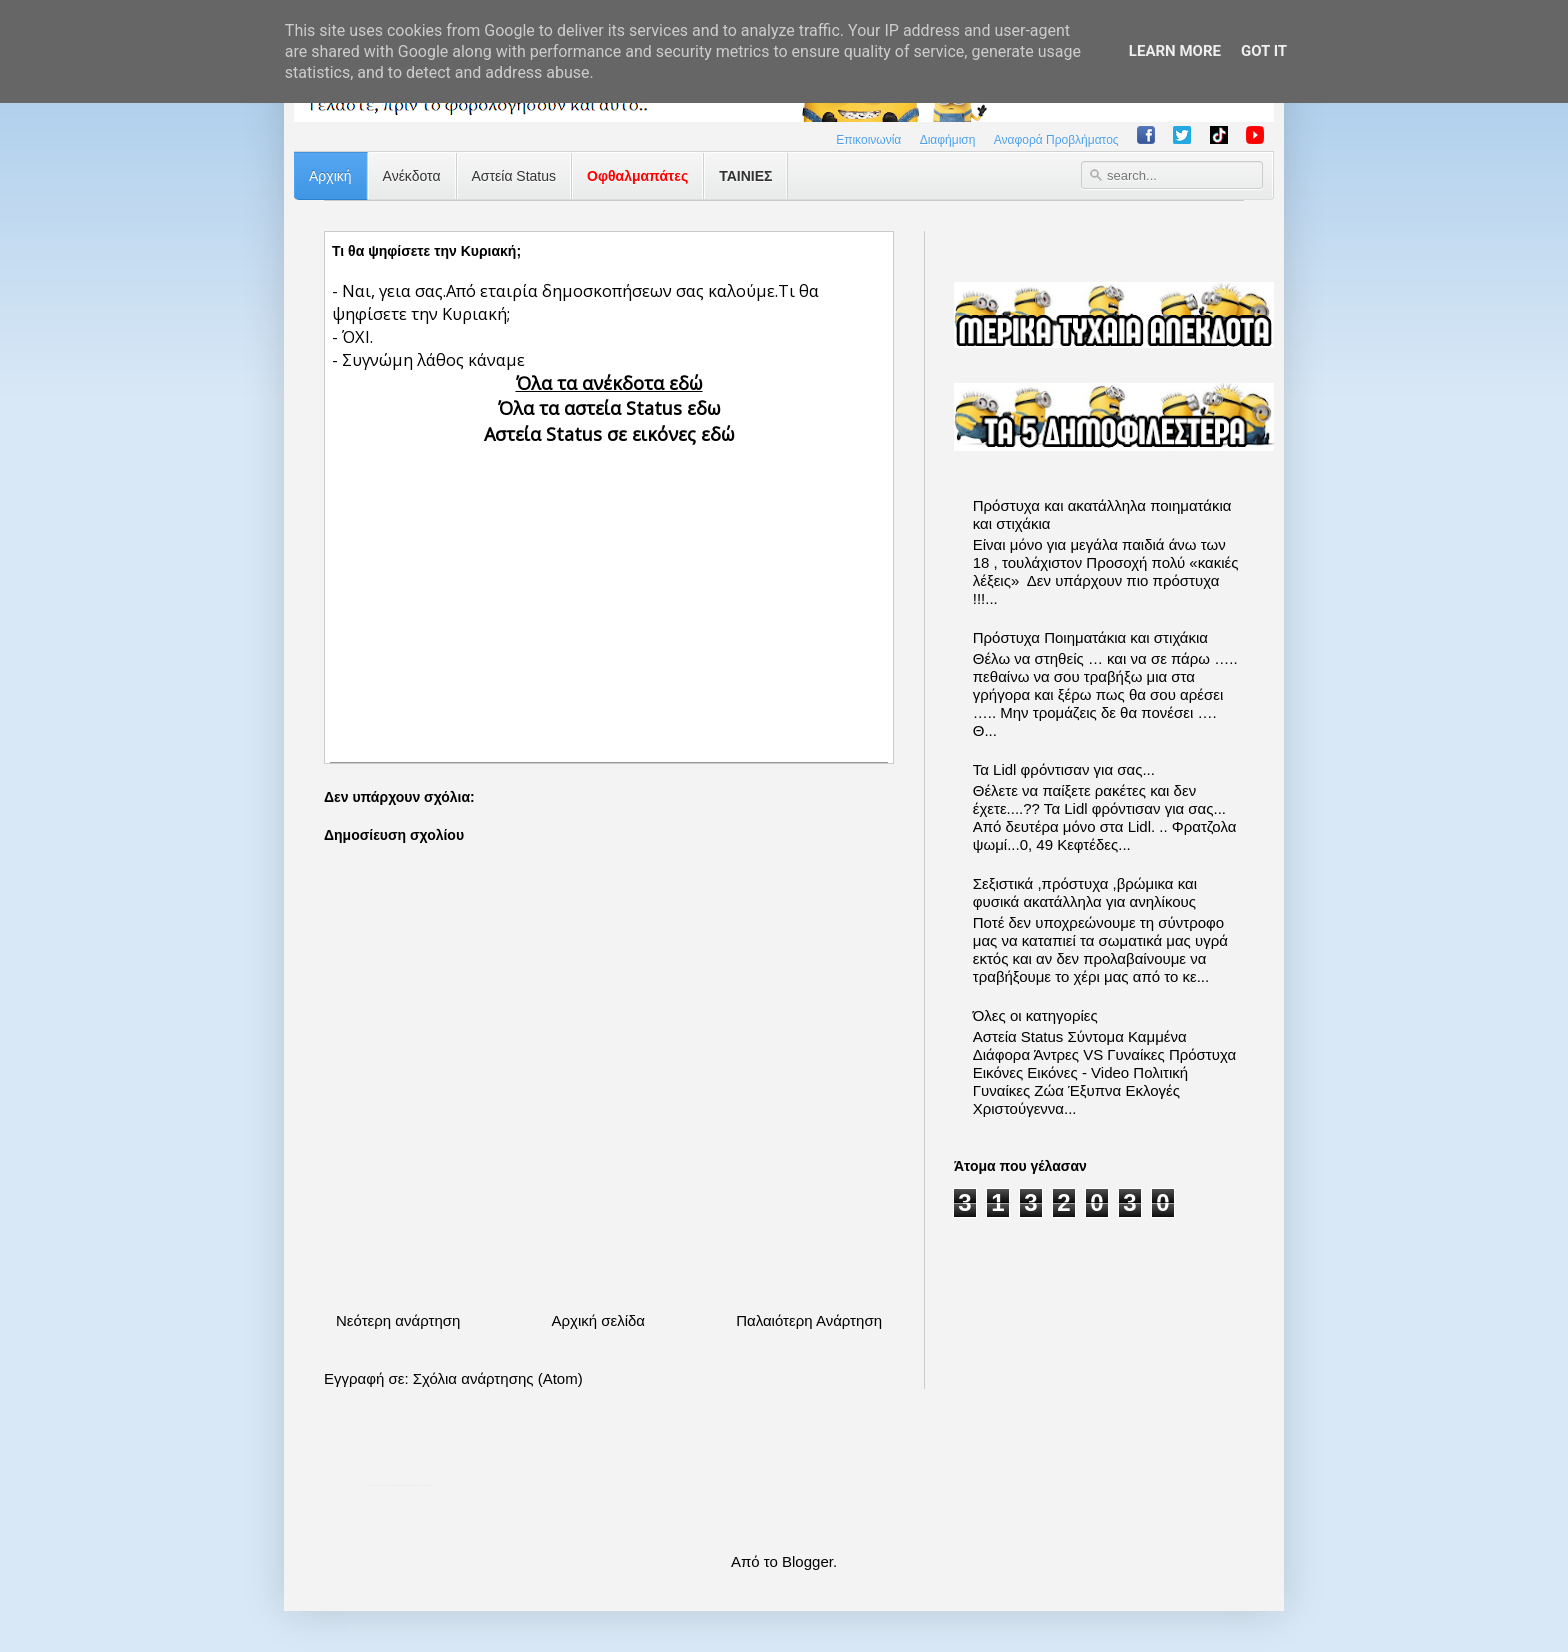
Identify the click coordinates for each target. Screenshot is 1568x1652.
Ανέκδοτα (412, 176)
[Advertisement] (609, 587)
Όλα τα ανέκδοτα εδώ (609, 383)
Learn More (1175, 51)
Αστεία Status (514, 176)
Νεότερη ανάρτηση (398, 1320)
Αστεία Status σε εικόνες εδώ (609, 434)
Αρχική (330, 176)
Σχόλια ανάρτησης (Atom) (498, 1378)
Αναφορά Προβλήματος (1056, 140)
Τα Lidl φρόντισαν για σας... (1064, 769)
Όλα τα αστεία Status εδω (609, 408)
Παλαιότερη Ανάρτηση (809, 1320)
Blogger (807, 1561)
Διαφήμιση (948, 140)
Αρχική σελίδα (598, 1320)
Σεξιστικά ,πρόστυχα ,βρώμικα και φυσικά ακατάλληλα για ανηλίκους (1085, 892)
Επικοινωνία (868, 140)
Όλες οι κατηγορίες (1035, 1015)
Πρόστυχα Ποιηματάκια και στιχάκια (1090, 637)
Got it (1264, 51)
